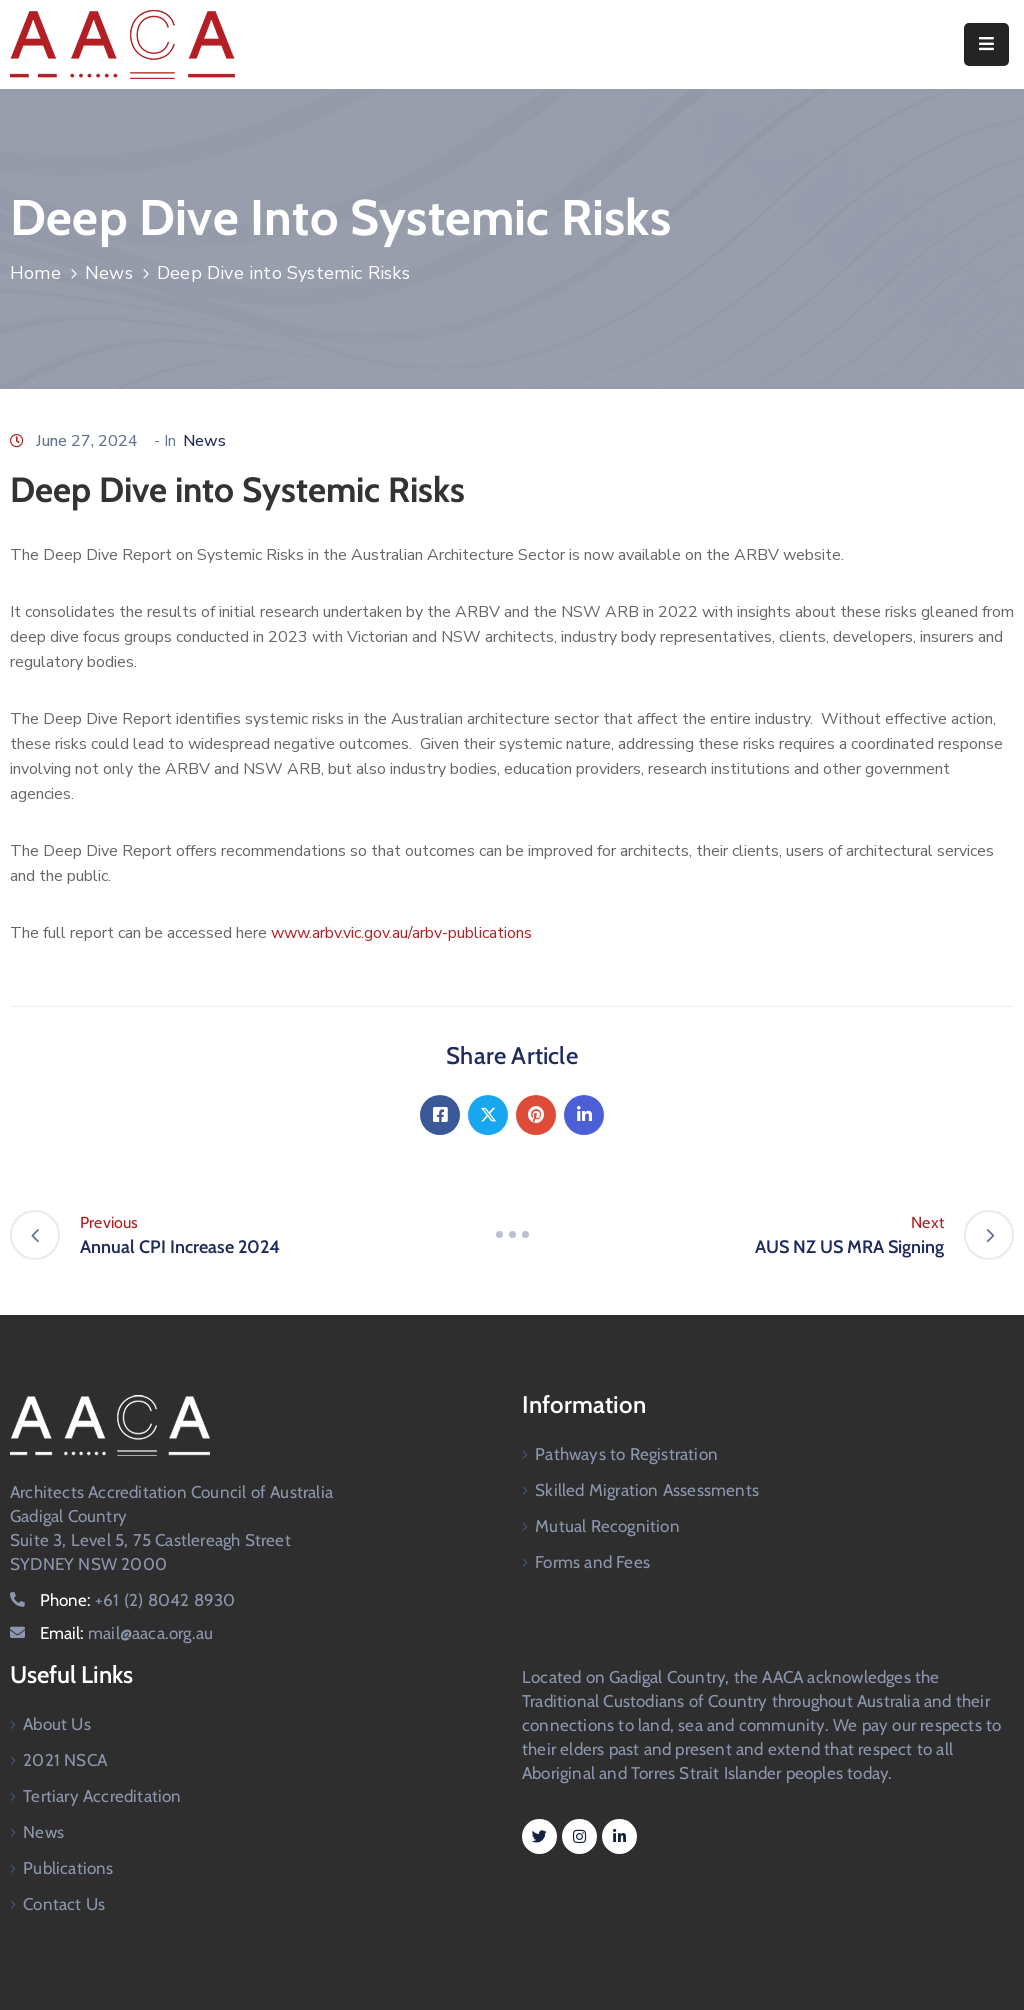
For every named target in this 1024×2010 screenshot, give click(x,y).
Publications (68, 1868)
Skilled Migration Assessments (647, 1490)
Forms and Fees (592, 1562)
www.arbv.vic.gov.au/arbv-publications (401, 933)
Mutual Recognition (607, 1526)
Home (35, 273)
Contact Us (64, 1904)
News (109, 273)
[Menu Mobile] (986, 44)
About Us (57, 1724)
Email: (126, 1633)
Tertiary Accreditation (102, 1796)
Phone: (137, 1600)
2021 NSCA (65, 1760)
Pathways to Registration (626, 1454)
